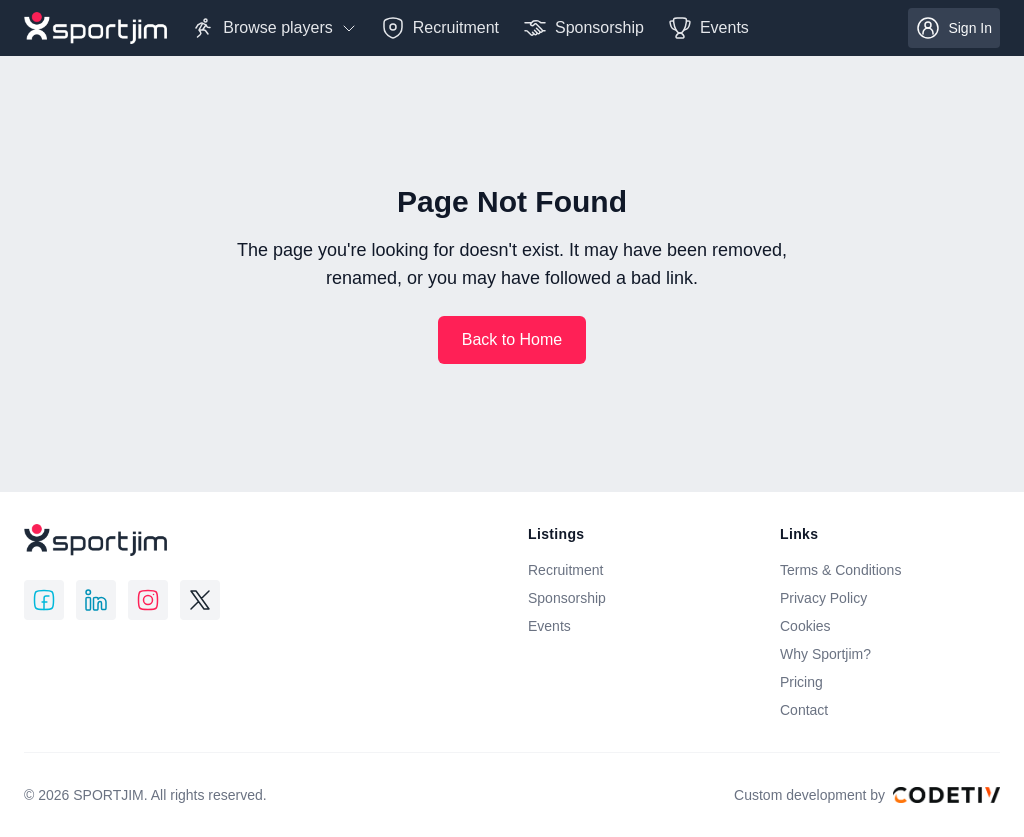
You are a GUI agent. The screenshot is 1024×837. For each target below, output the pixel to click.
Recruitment (565, 570)
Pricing (801, 682)
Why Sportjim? (825, 654)
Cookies (805, 626)
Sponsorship (567, 598)
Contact (804, 710)
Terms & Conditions (840, 570)
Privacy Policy (823, 598)
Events (549, 626)
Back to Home (512, 339)
